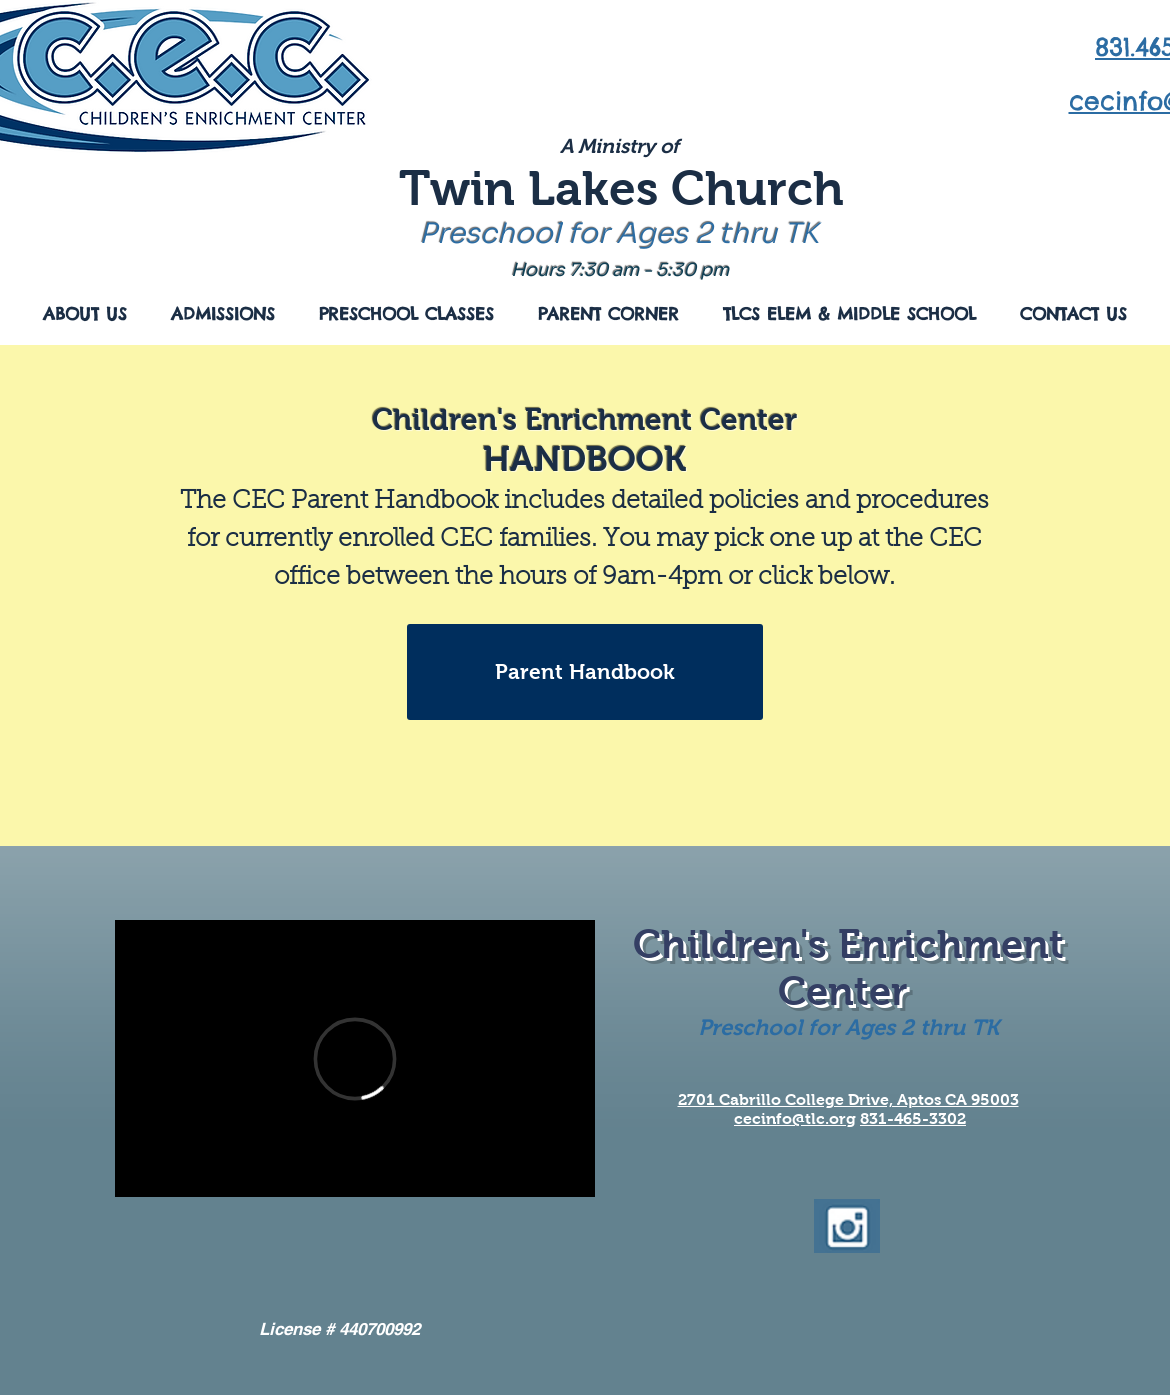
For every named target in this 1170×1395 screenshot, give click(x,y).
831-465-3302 (913, 1118)
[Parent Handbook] (585, 672)
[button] (85, 314)
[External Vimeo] (355, 1058)
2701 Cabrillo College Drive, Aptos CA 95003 (848, 1099)
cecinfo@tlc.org (795, 1118)
